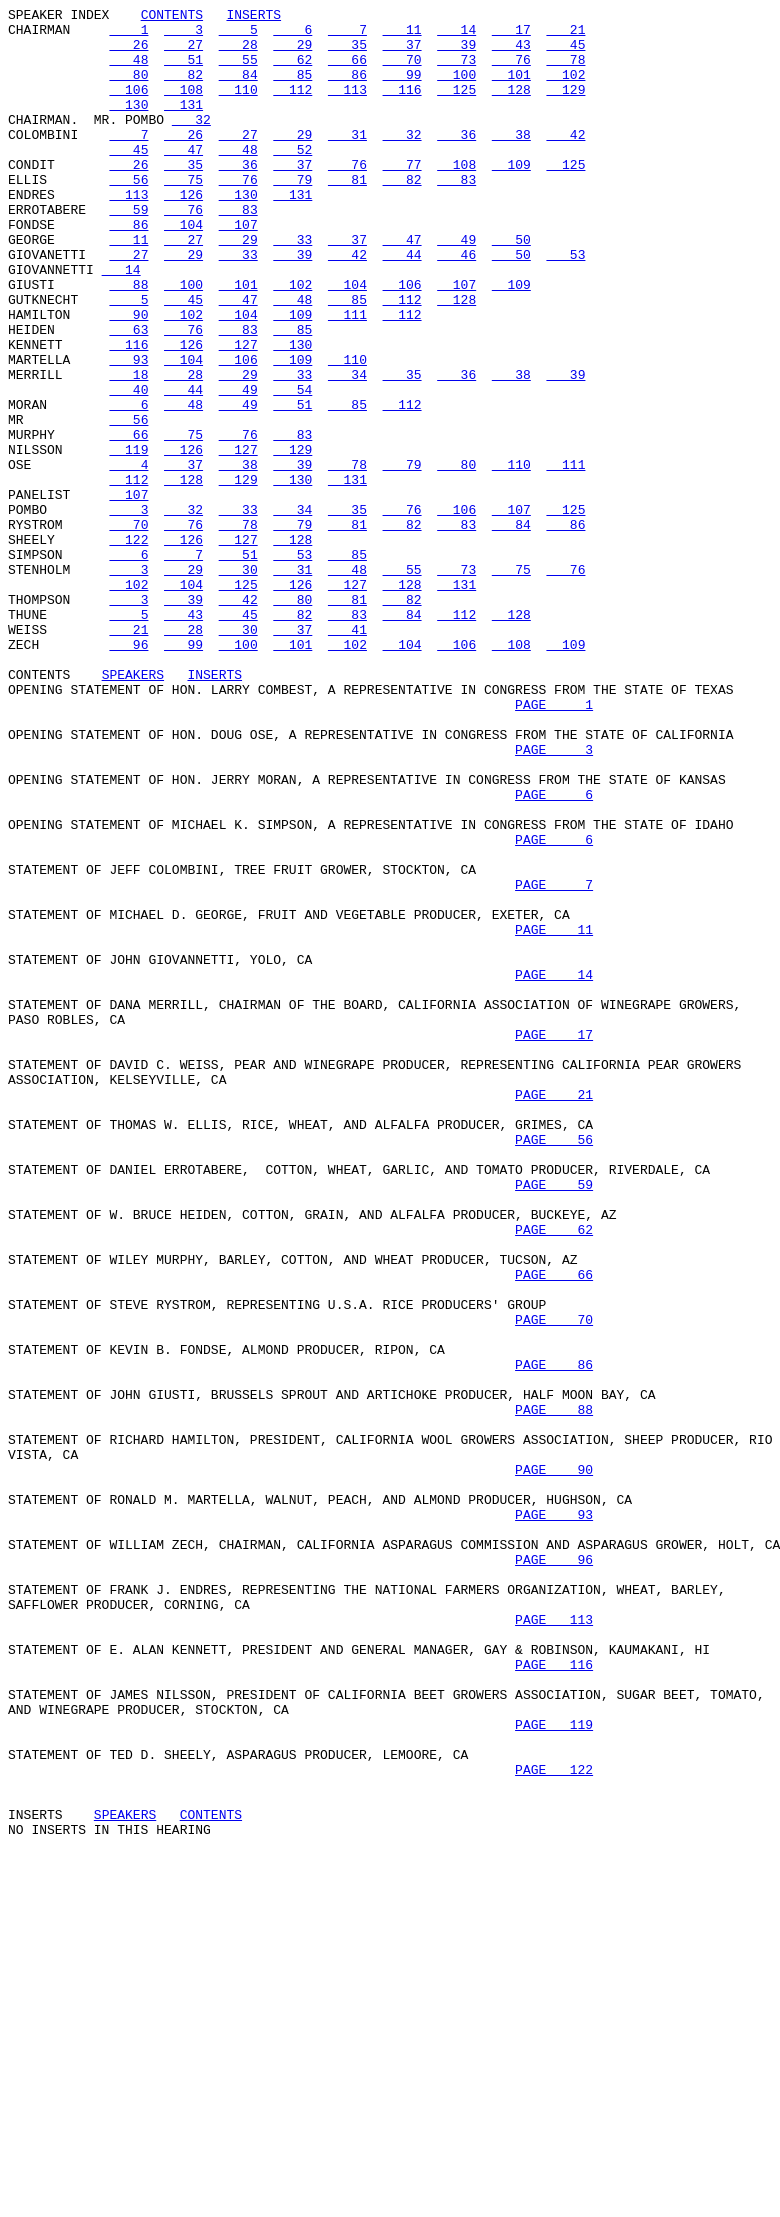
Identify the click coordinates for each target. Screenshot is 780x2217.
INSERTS (253, 17)
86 (347, 89)
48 (128, 71)
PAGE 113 (554, 1943)
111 (347, 377)
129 (565, 107)
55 (238, 71)
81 (347, 215)
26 (128, 53)
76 (511, 71)
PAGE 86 (554, 1637)
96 (128, 773)
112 (292, 107)
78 (565, 71)
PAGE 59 (554, 1421)
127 (238, 413)
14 (456, 35)
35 (347, 53)
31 (347, 161)
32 (191, 143)
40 (128, 467)
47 (183, 179)
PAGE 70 (554, 1583)
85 (292, 89)
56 (128, 215)
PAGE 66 (554, 1529)
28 (238, 53)
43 (511, 53)
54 (292, 467)
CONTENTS (172, 17)
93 (128, 431)
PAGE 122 (554, 2123)
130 (128, 125)
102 (565, 89)
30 (238, 683)
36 (456, 161)
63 (128, 395)
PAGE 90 (554, 1763)
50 (511, 287)
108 (183, 107)
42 (565, 161)
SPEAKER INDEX (58, 17)
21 (565, 35)
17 (511, 35)
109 (511, 197)
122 (128, 647)
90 (128, 377)
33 (292, 287)
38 (511, 161)
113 (347, 107)
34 (347, 449)
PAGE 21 (554, 1313)
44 (402, 305)
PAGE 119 (554, 2069)
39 (456, 53)
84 (238, 89)
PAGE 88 (554, 1691)
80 (128, 89)
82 (183, 89)
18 (128, 449)
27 (183, 53)
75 (183, 215)
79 (292, 215)
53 (565, 305)
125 (456, 107)
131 (183, 125)
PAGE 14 (554, 1169)
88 (128, 341)
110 (238, 107)
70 (402, 71)
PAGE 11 (554, 1115)
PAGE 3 (554, 899)
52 (292, 179)
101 (511, 89)
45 (565, 53)
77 (402, 197)
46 (456, 305)
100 (456, 89)
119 (128, 539)
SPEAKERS (133, 809)
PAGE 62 (554, 1475)
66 (347, 71)
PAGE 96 (554, 1871)
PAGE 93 (554, 1817)
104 (183, 269)
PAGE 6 (554, 953)
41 (347, 755)
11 (402, 35)
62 (292, 71)
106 (128, 107)
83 (456, 215)
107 (238, 269)
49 (456, 287)
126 (183, 233)
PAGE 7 (554, 1061)
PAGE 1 (554, 845)
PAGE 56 (554, 1367)
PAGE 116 (554, 1997)
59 (128, 251)
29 (292, 53)
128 (511, 107)
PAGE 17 (554, 1241)
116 (402, 107)
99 (402, 89)
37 (402, 53)
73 (456, 71)
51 (183, 71)
